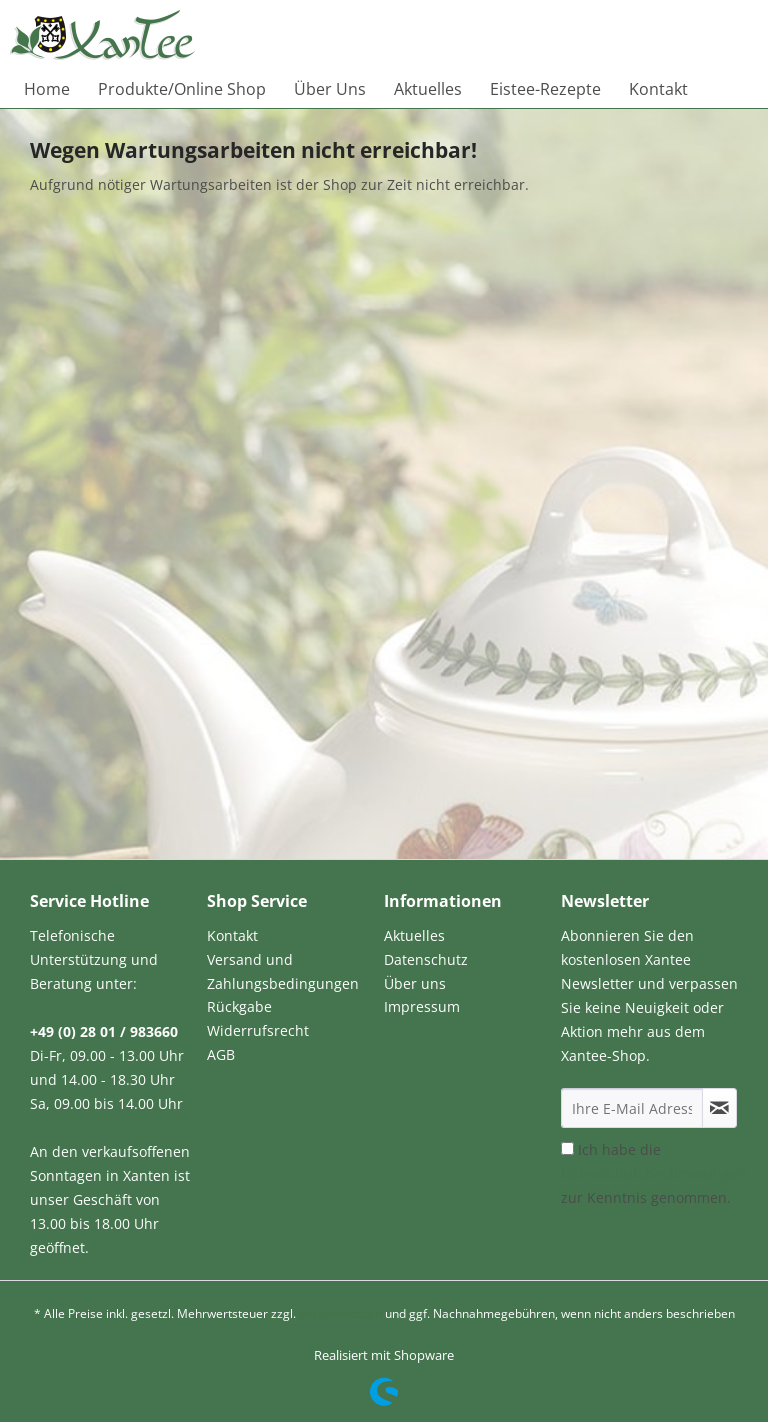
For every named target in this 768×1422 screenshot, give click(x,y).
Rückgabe (239, 1006)
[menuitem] (47, 89)
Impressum (422, 1006)
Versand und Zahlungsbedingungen (283, 971)
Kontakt (232, 935)
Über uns (415, 983)
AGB (221, 1054)
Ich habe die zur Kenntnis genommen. (654, 1173)
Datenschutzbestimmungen (654, 1173)
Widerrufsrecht (258, 1030)
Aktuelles (414, 935)
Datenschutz (426, 959)
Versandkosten (340, 1313)
